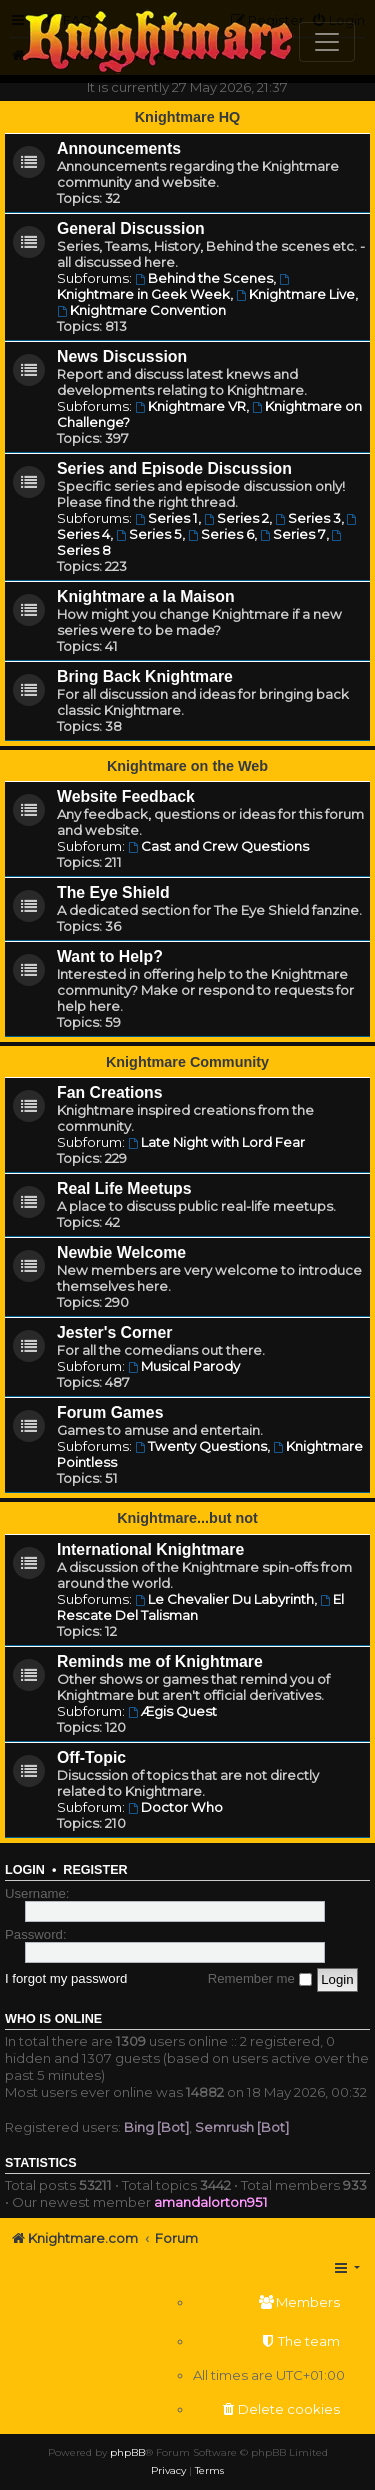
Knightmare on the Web (187, 766)
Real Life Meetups (124, 1188)
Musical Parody (184, 1366)
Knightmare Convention (141, 310)
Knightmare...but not (187, 1518)
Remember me (260, 1978)
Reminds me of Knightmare (160, 1661)
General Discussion (131, 228)
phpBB (127, 2452)
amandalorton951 (211, 2202)
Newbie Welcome (121, 1252)
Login (25, 1870)
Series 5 (149, 534)
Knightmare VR (190, 406)
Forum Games (110, 1412)
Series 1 (166, 518)
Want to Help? (110, 956)
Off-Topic (91, 1757)
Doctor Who (175, 1807)
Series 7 (293, 534)
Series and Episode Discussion (174, 468)
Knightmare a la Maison (146, 596)
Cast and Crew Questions (218, 846)
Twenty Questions (201, 1446)
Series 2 (236, 518)
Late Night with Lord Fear (216, 1142)
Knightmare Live (295, 294)
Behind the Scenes (204, 278)
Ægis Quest (172, 1711)
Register (95, 1870)
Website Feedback (126, 796)
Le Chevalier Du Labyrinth (224, 1599)
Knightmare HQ (188, 117)
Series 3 (308, 518)
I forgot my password (66, 1978)
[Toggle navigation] (327, 42)
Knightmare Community (187, 1062)
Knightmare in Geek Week (174, 288)
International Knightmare (150, 1549)
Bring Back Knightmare (145, 676)
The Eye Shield (113, 892)
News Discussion (122, 356)
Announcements (119, 148)
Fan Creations (110, 1092)
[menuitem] (269, 2302)
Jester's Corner (115, 1332)
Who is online (53, 2019)
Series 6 (221, 534)
